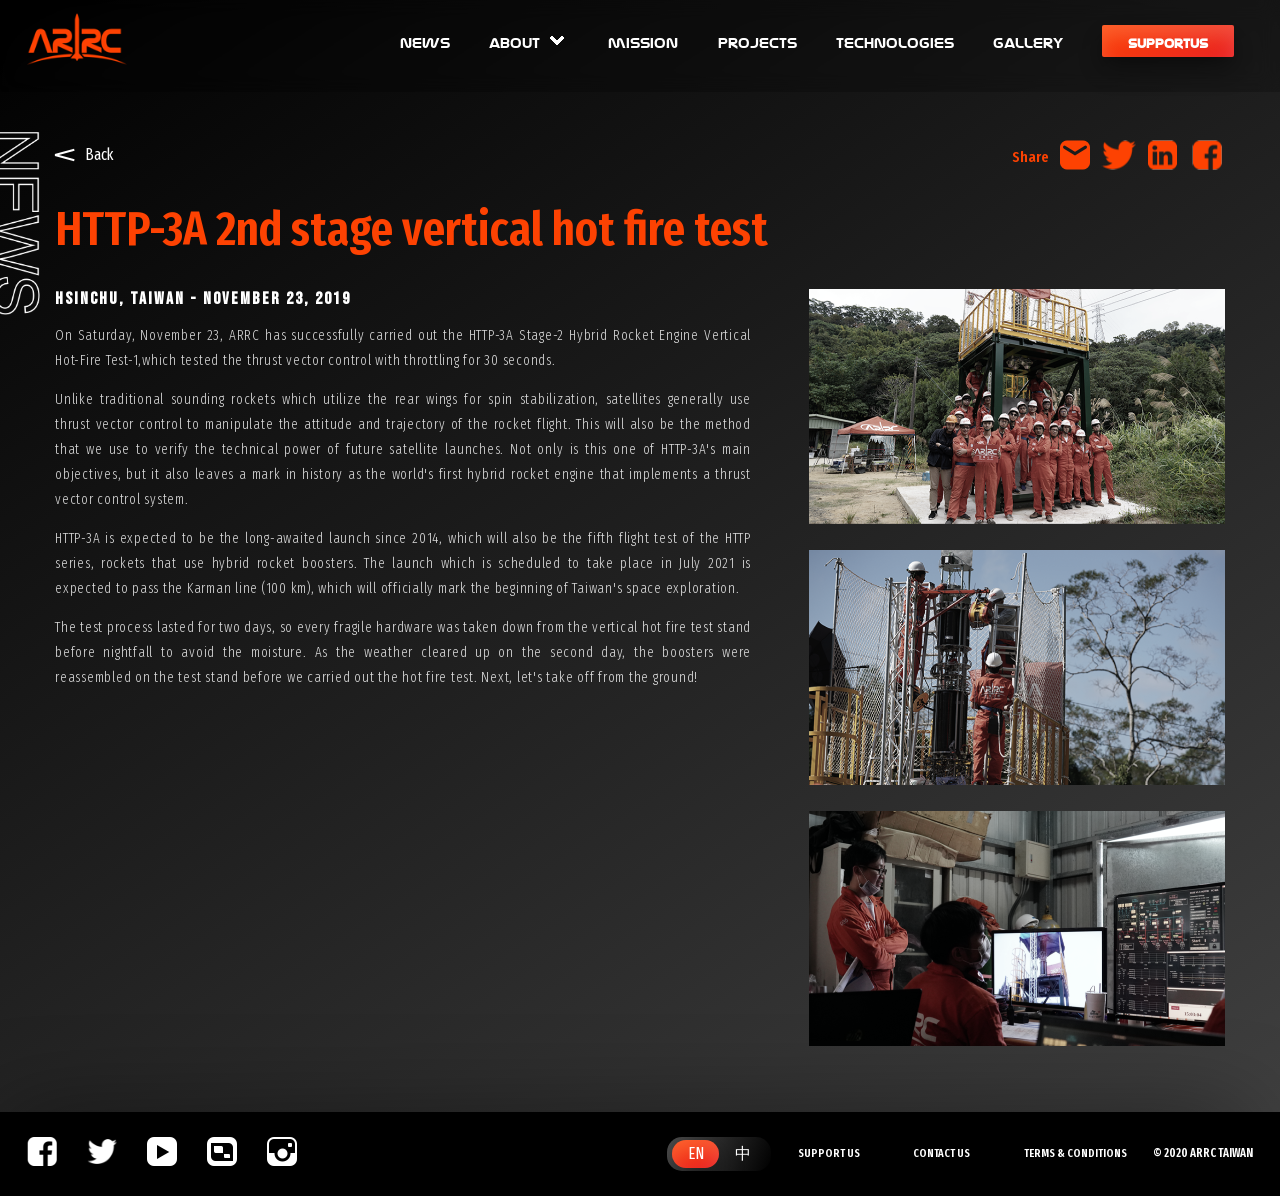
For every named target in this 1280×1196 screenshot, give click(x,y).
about (529, 41)
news (425, 41)
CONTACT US (941, 1153)
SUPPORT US (829, 1153)
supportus (1168, 41)
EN (696, 1153)
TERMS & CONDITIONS (1075, 1153)
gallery (1028, 41)
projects (757, 41)
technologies (895, 41)
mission (643, 41)
